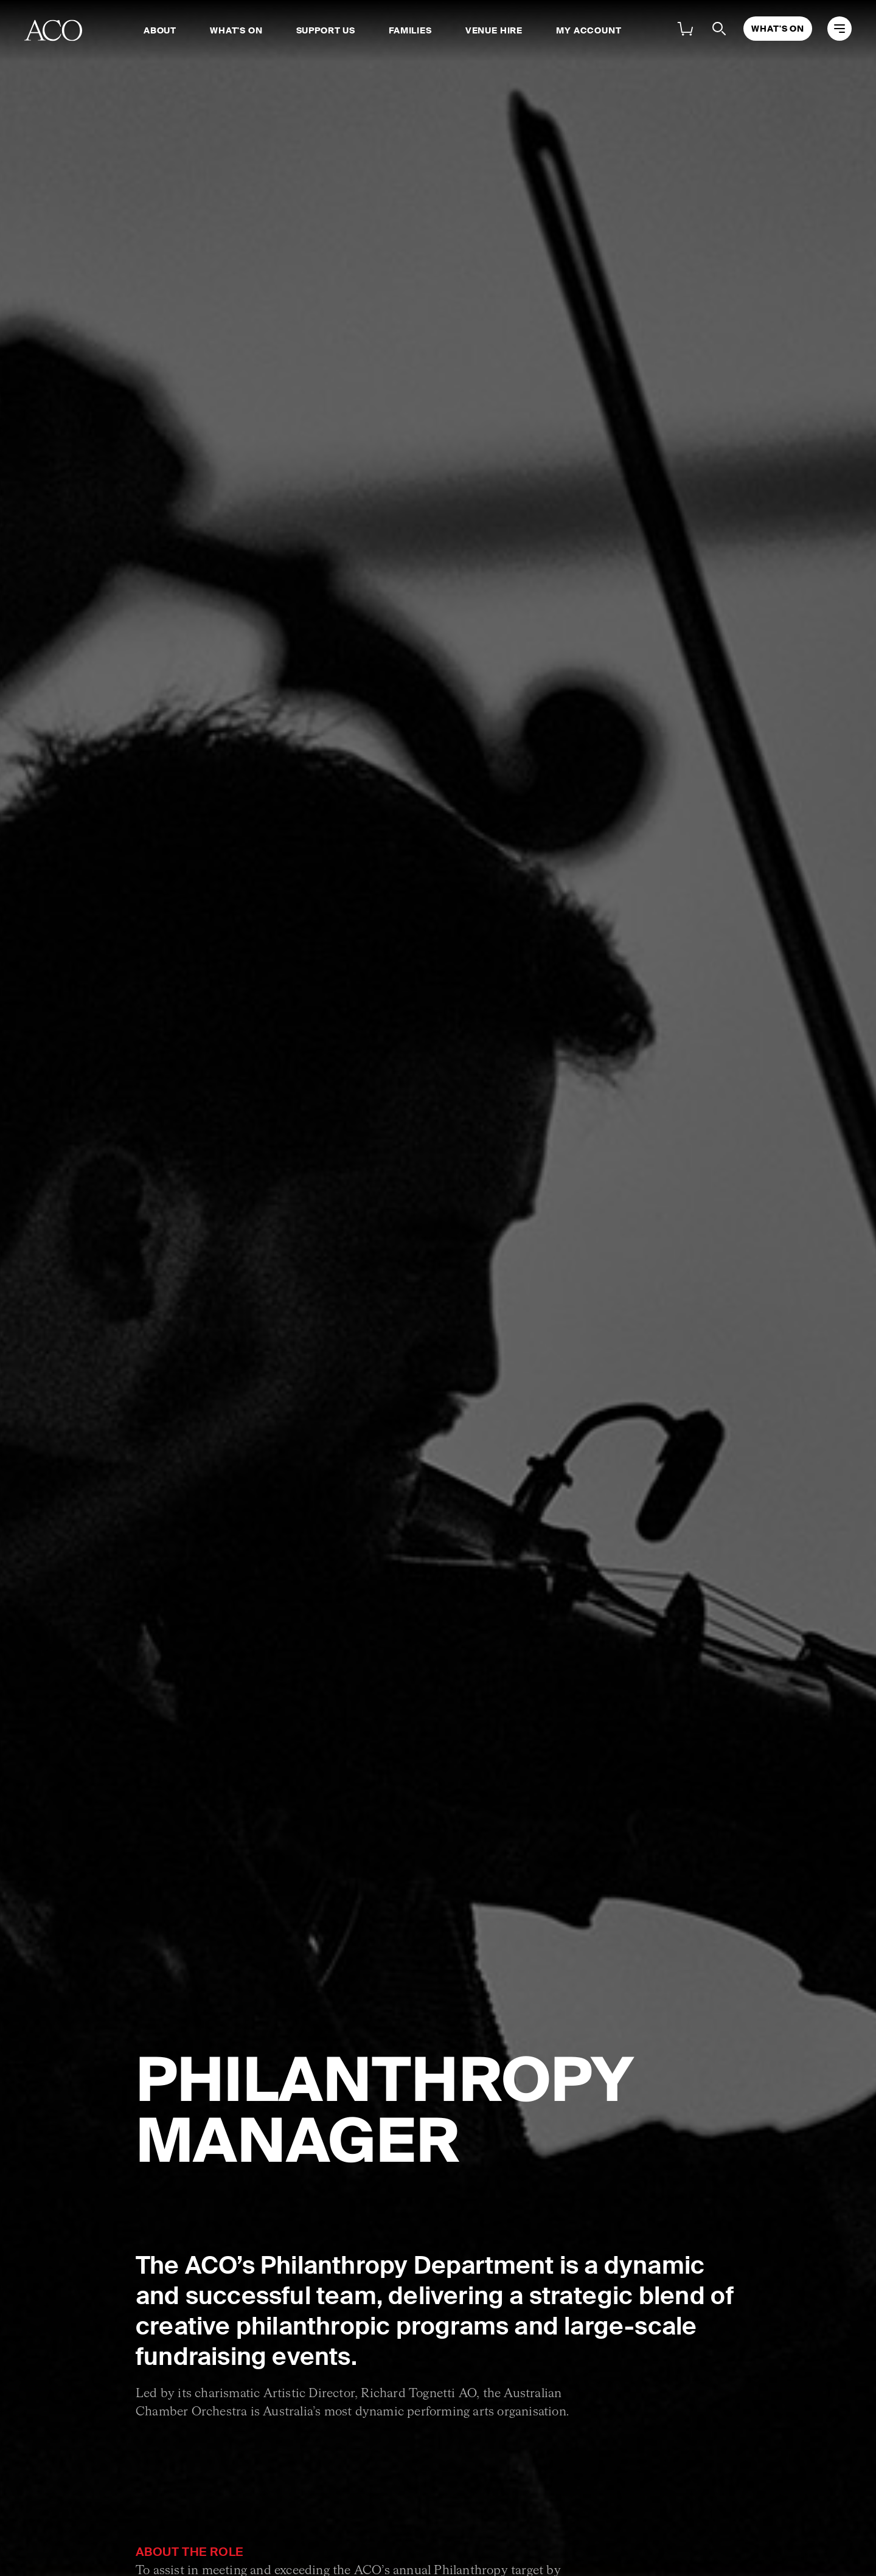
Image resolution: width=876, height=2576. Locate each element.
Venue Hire (494, 30)
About (160, 30)
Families (410, 30)
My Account (588, 30)
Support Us (325, 30)
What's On (236, 30)
